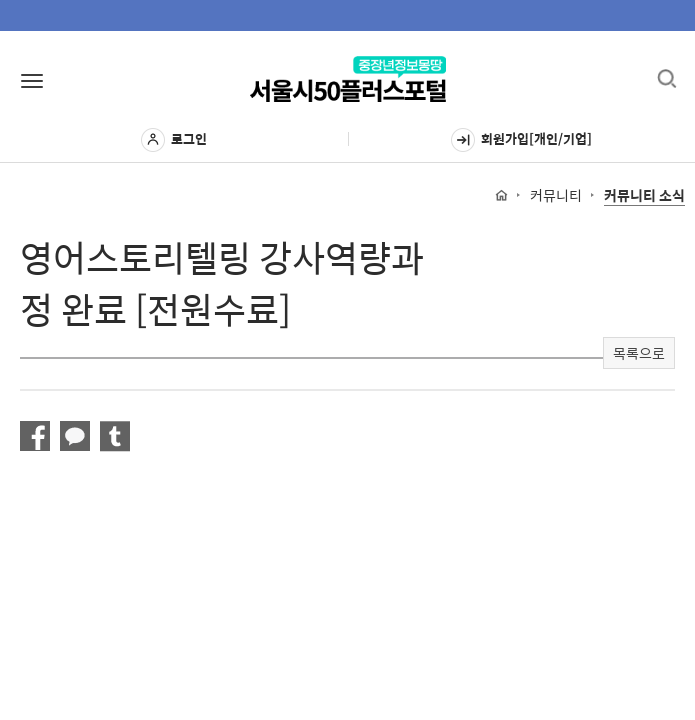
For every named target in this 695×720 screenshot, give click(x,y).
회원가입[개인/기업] (521, 140)
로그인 (174, 140)
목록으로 (639, 353)
